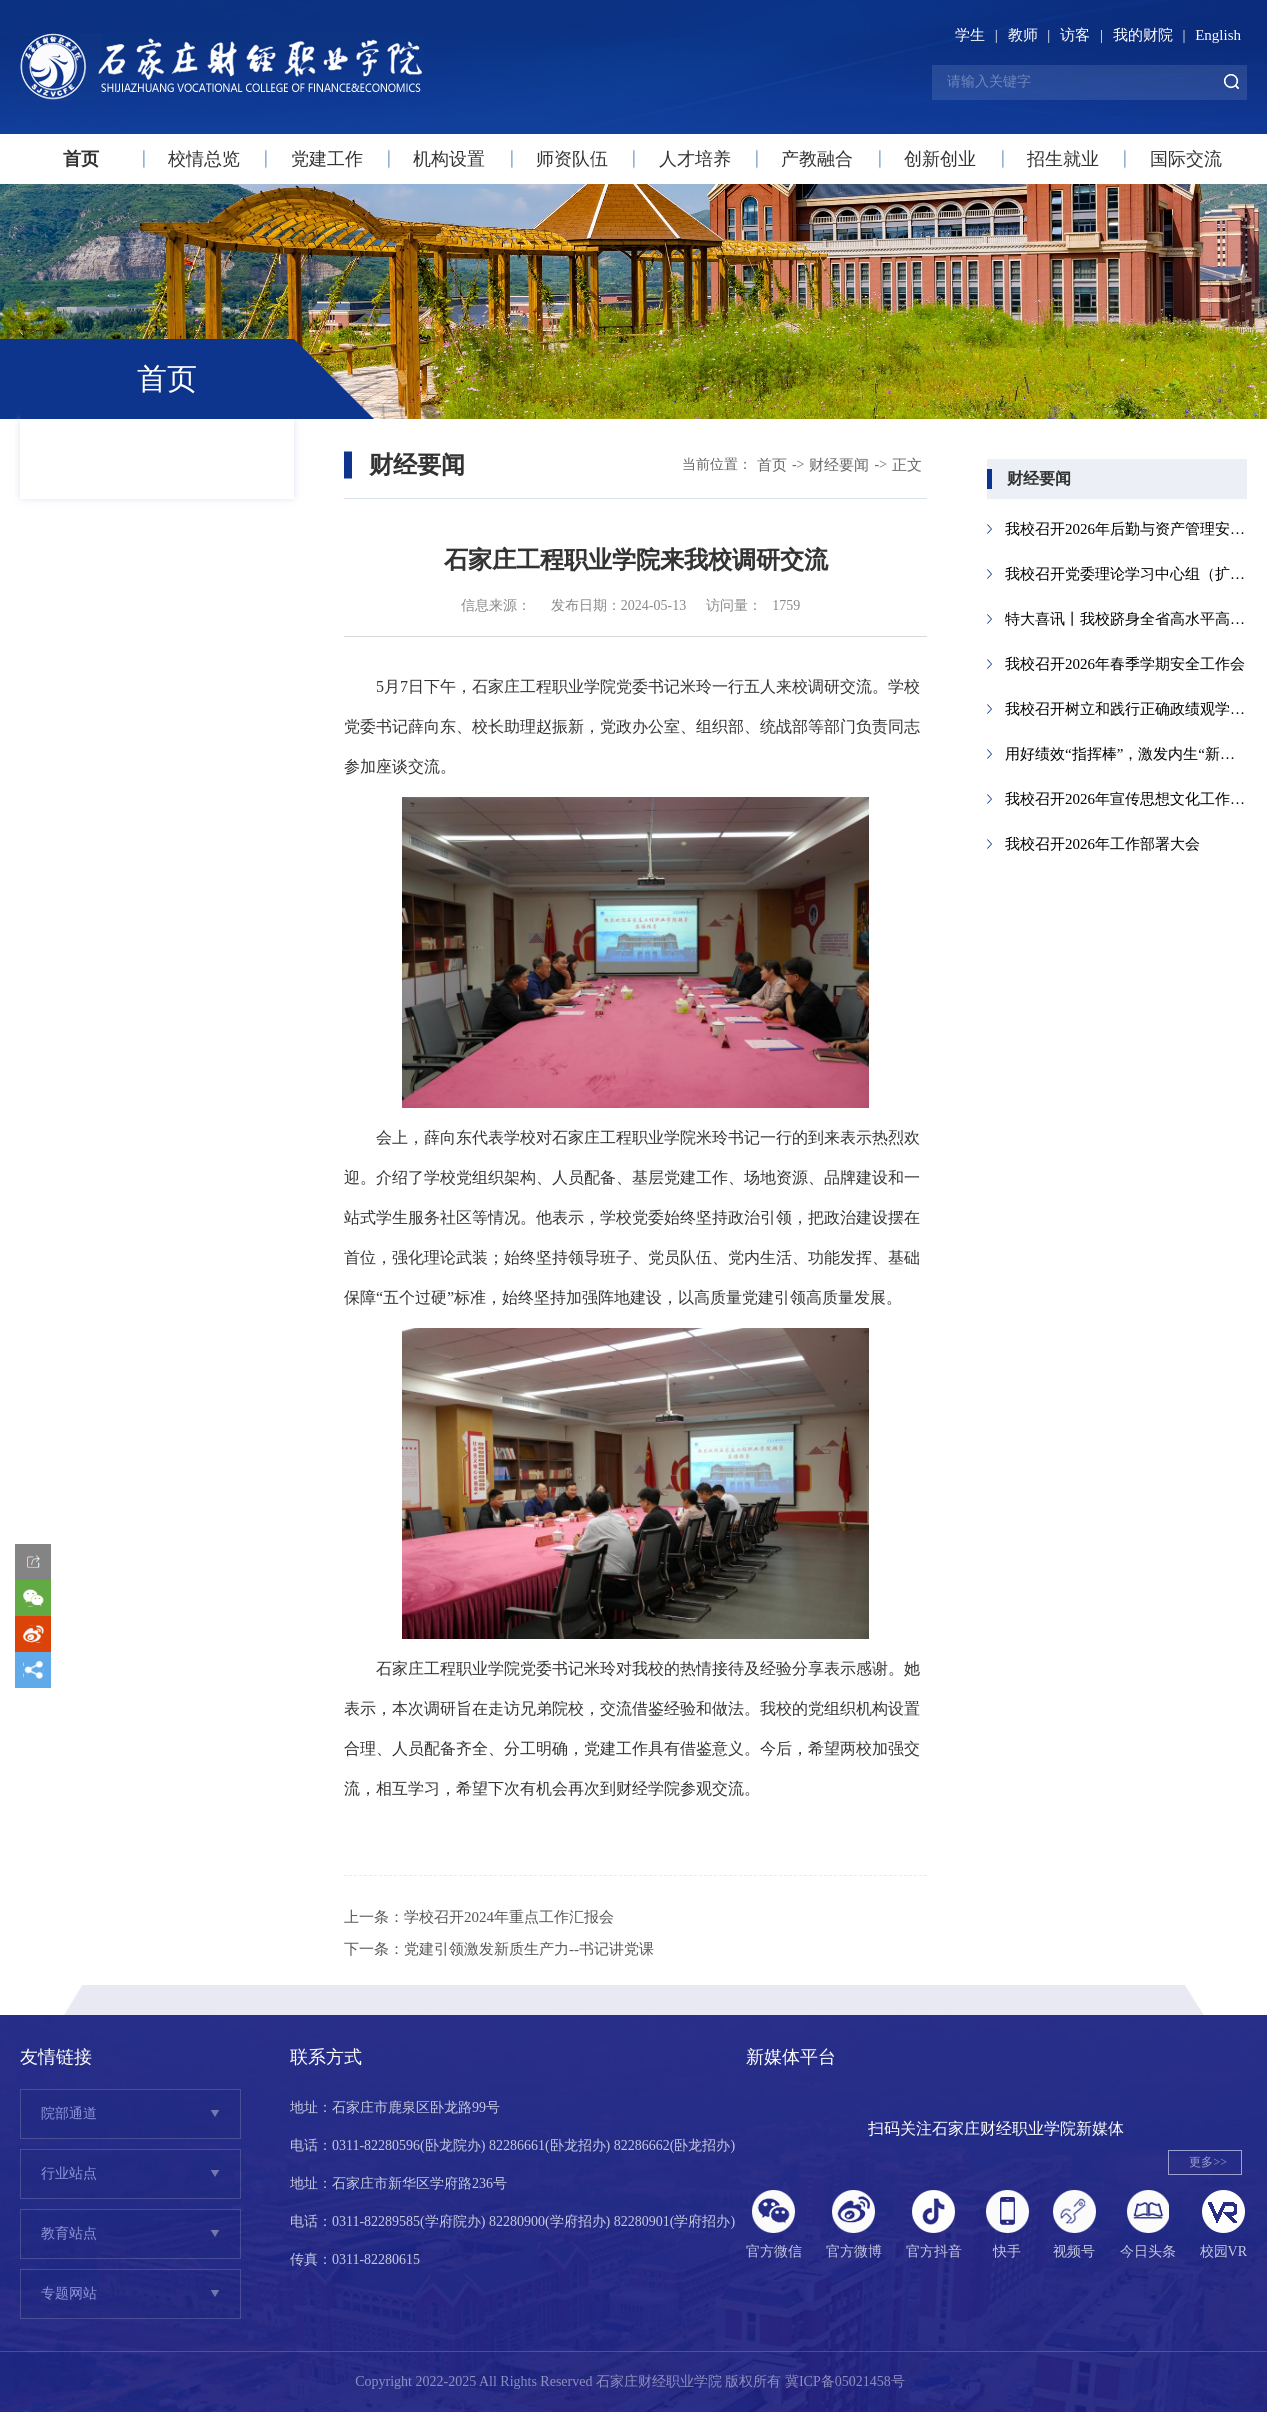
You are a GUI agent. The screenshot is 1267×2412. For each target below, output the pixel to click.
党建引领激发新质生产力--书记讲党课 (529, 1949)
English (1218, 35)
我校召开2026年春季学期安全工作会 (1125, 664)
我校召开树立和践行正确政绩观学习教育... (1126, 709)
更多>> (1208, 2162)
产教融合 (817, 159)
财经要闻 (839, 465)
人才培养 (695, 159)
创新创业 (940, 159)
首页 (81, 159)
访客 (1075, 35)
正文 (907, 465)
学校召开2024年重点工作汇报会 (509, 1917)
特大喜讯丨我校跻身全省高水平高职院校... (1126, 619)
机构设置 (449, 159)
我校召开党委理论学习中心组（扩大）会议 (1126, 574)
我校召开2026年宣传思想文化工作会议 (1126, 799)
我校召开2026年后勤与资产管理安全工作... (1126, 529)
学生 (970, 35)
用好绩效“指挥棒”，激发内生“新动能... (1126, 754)
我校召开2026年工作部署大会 (1102, 844)
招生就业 (1063, 159)
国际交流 (1186, 159)
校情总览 (204, 159)
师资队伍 (572, 159)
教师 (1023, 35)
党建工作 (327, 159)
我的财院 (1143, 35)
